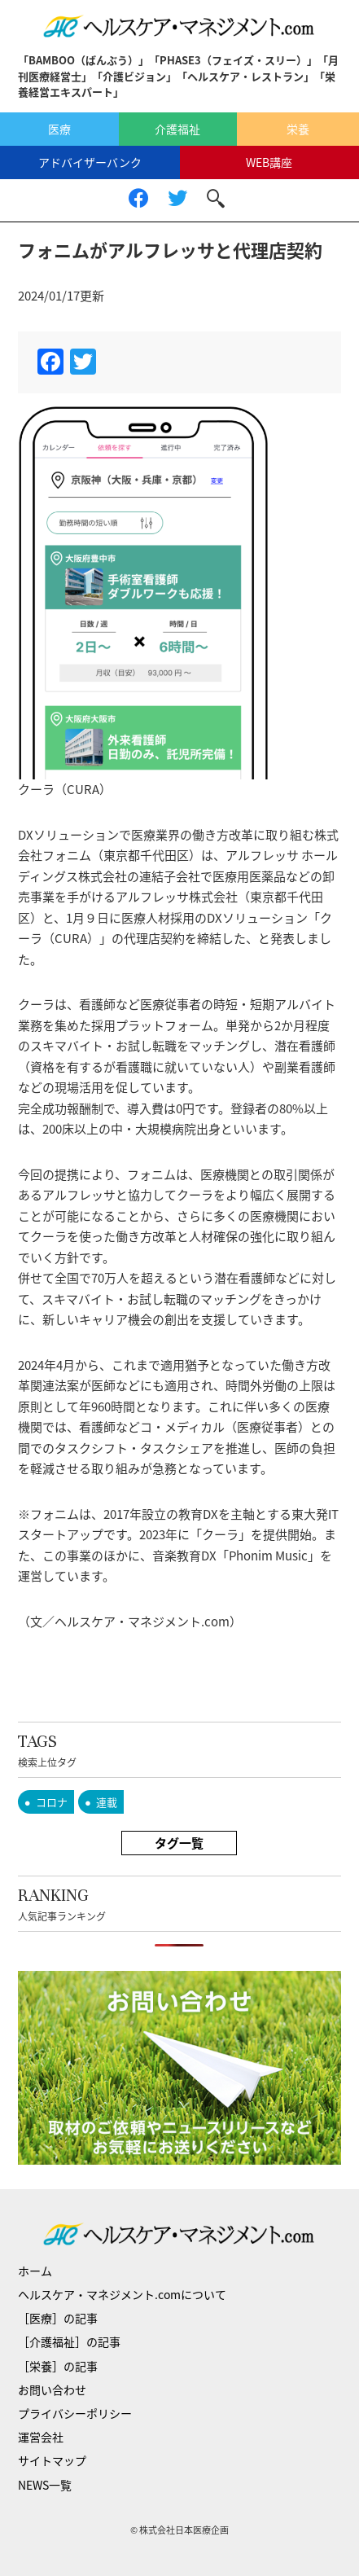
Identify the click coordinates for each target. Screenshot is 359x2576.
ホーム (35, 2270)
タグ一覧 (179, 1843)
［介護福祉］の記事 (69, 2341)
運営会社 (40, 2437)
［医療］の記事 (58, 2318)
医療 (59, 129)
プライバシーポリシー (75, 2413)
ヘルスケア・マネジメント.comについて (122, 2294)
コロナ (52, 1802)
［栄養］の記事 (58, 2366)
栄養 (298, 129)
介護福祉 (177, 129)
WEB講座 (269, 162)
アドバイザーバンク (90, 162)
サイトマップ (52, 2460)
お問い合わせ (52, 2389)
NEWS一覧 (45, 2485)
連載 (106, 1802)
